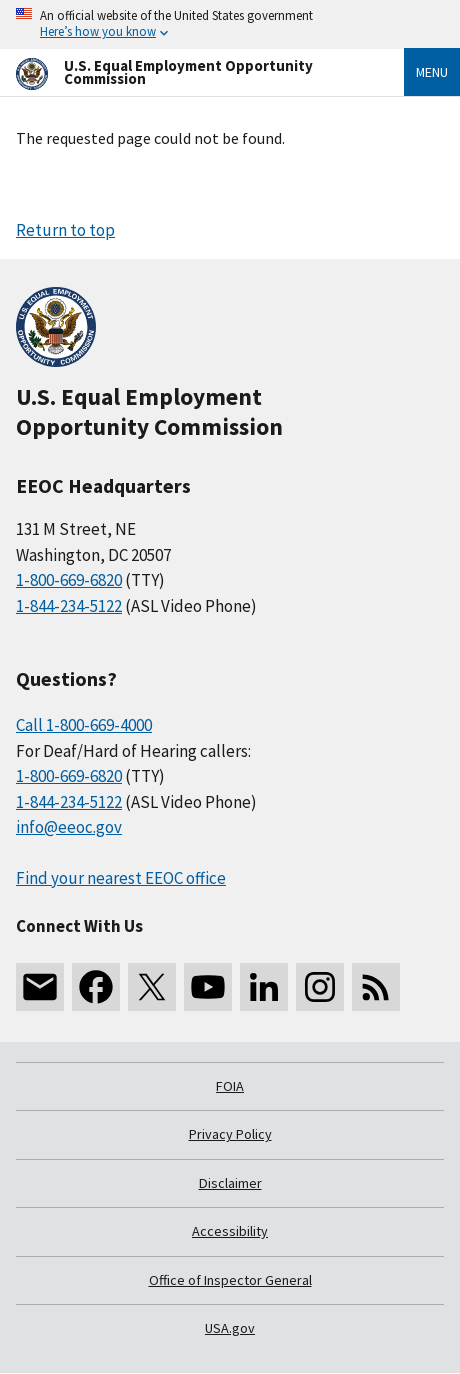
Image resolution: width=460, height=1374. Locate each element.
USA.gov (230, 1328)
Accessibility (230, 1231)
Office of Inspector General (230, 1280)
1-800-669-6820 (69, 580)
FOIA (230, 1086)
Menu (432, 72)
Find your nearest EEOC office (121, 878)
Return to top (65, 230)
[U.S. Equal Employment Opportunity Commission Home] (186, 72)
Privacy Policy (230, 1134)
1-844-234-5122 (69, 606)
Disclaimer (230, 1183)
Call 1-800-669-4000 (84, 725)
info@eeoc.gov (69, 827)
